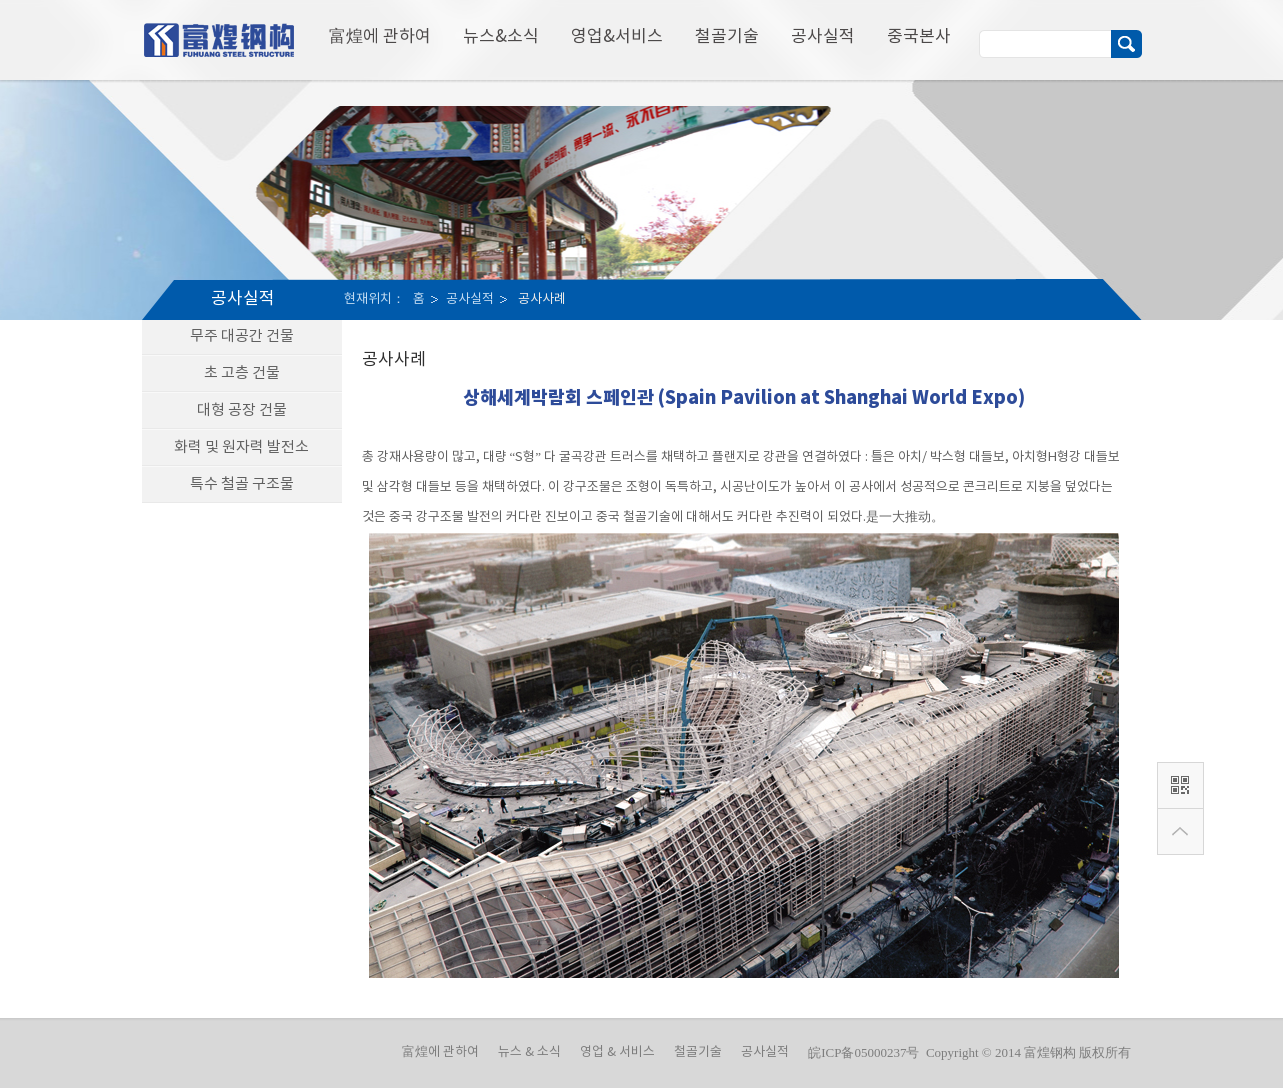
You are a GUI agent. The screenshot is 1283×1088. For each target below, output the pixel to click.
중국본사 (919, 37)
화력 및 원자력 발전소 (241, 447)
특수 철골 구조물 (242, 484)
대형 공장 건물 (242, 410)
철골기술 (727, 37)
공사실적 (823, 37)
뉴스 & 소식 (529, 1052)
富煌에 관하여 (380, 37)
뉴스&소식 (501, 37)
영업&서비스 (617, 37)
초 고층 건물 (242, 373)
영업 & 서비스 (617, 1052)
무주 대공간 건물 (242, 336)
